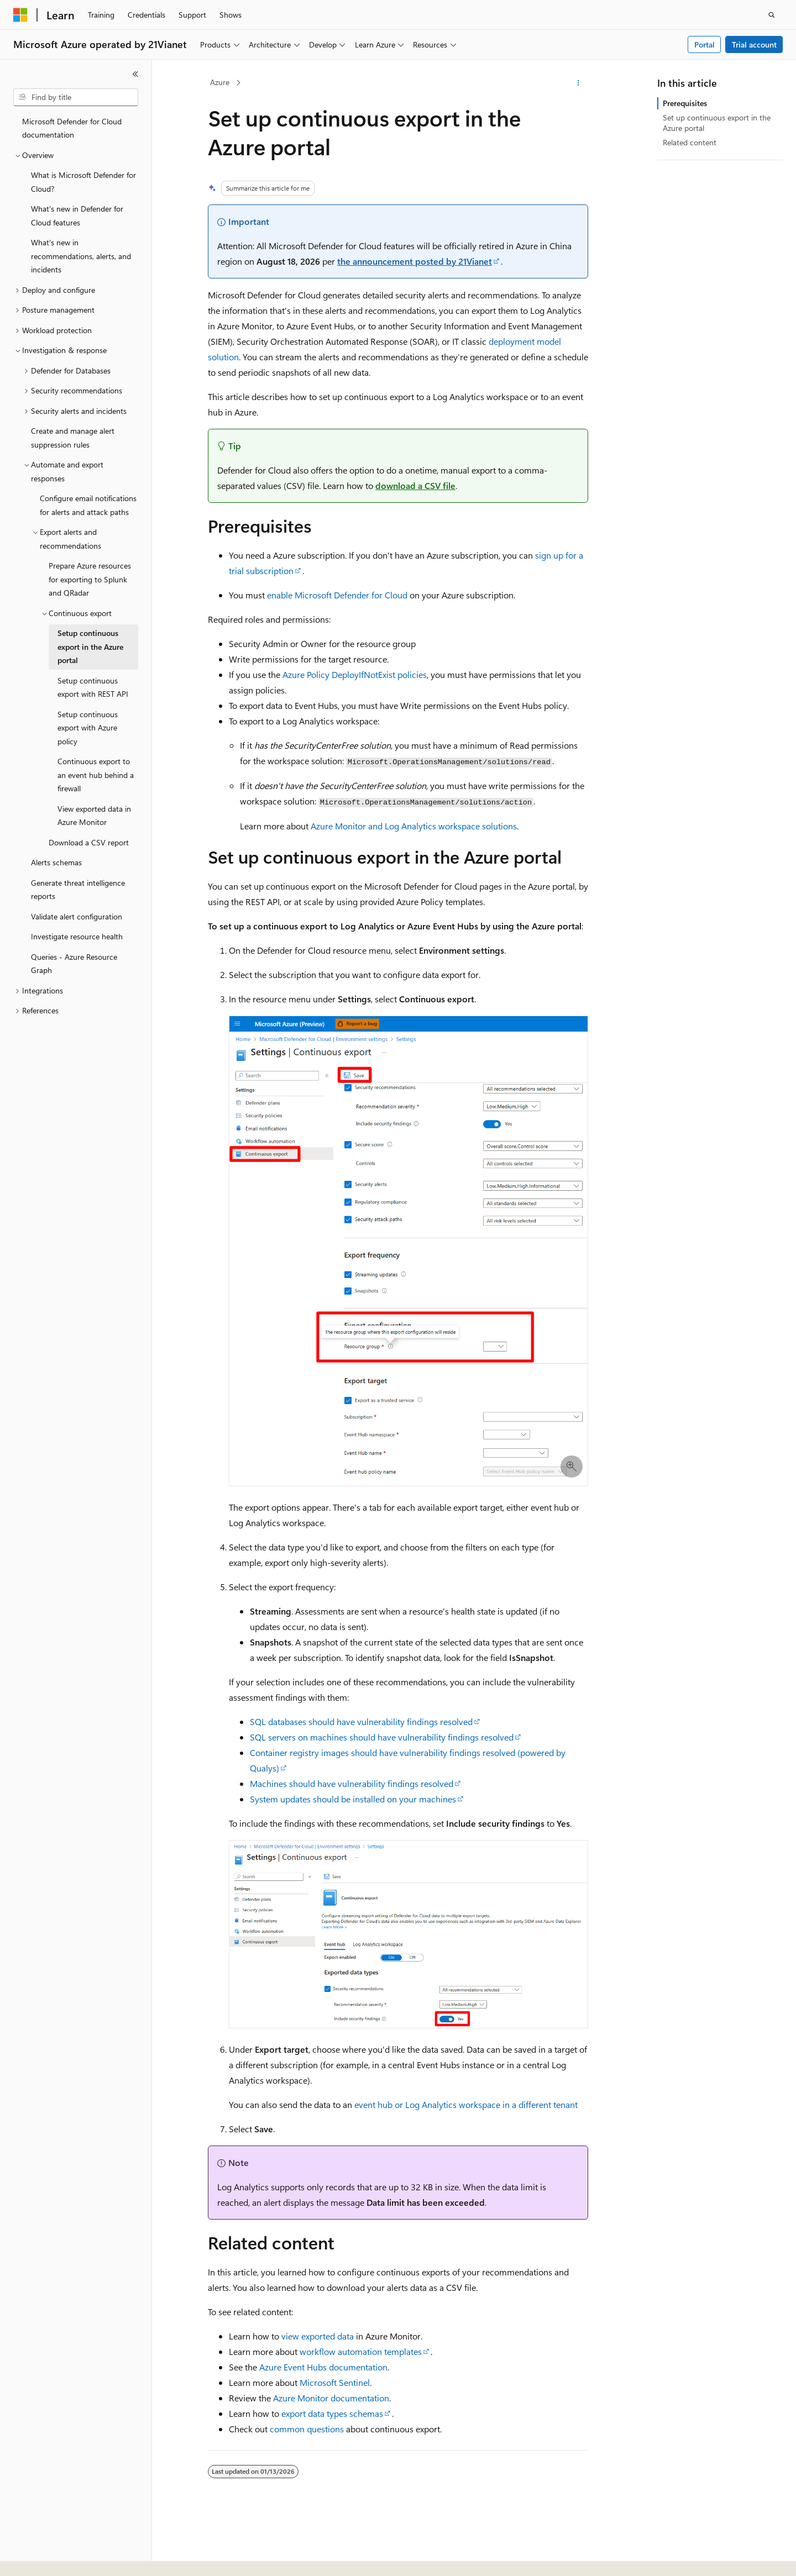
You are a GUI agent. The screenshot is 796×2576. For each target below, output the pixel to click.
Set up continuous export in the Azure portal (717, 122)
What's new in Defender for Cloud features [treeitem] (77, 215)
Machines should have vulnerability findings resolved (351, 1783)
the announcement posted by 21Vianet (414, 261)
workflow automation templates (361, 2351)
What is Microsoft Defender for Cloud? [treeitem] (83, 182)
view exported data (317, 2336)
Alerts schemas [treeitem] (56, 862)
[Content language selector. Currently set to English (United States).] (63, 2558)
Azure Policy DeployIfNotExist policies (354, 674)
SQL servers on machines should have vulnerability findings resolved (382, 1737)
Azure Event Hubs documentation (323, 2367)
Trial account (754, 44)
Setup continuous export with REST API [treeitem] (92, 687)
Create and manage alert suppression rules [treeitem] (72, 437)
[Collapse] (135, 74)
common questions (307, 2429)
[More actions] (578, 83)
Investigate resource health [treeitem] (77, 936)
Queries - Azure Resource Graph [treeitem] (74, 963)
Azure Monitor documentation (331, 2398)
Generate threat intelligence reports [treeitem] (78, 889)
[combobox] (75, 97)
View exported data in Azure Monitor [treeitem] (94, 815)
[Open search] (772, 15)
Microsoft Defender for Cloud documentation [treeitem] (72, 128)
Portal (704, 44)
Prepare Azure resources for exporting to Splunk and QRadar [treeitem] (90, 579)
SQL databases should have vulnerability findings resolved (361, 1721)
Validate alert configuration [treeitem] (76, 916)
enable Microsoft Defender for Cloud (337, 595)
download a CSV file (415, 485)
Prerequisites (685, 103)
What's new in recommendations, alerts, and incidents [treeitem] (81, 256)
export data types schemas (332, 2413)
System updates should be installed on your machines (353, 1799)
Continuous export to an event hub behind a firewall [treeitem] (95, 774)
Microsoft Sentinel (335, 2382)
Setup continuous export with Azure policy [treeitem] (87, 727)
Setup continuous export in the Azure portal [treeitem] (90, 646)
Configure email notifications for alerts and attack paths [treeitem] (88, 505)
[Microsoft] (20, 15)
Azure (219, 82)
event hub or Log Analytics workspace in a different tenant (466, 2104)
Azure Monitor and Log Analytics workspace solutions (414, 826)
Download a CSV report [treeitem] (89, 842)
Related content (689, 142)
